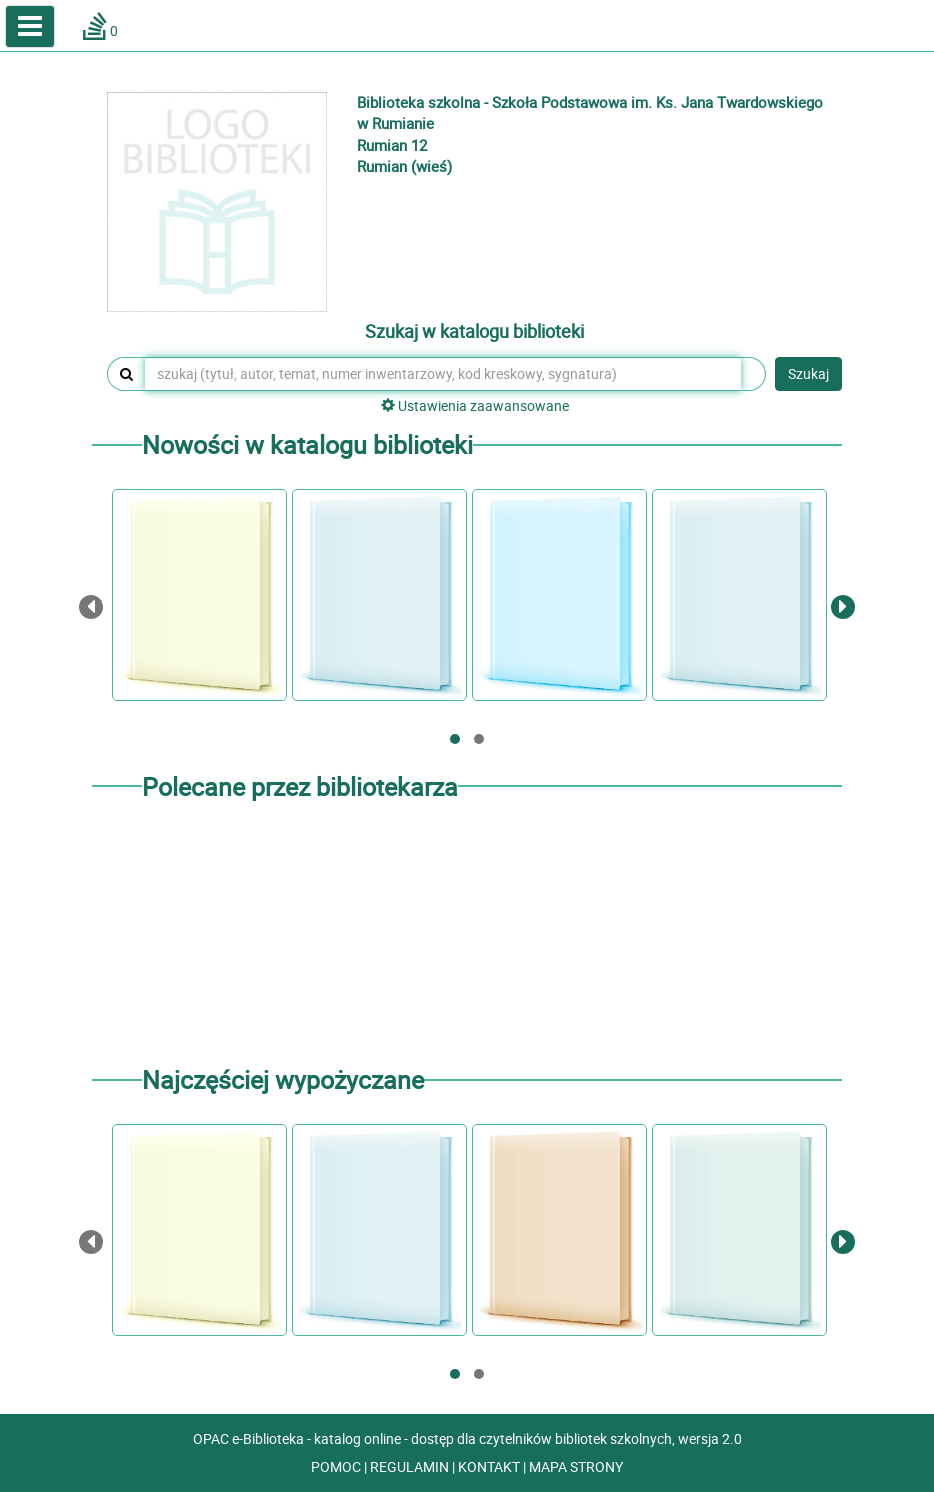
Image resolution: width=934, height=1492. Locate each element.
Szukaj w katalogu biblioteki (474, 332)
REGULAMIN (411, 1466)
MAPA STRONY (576, 1466)
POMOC (337, 1466)
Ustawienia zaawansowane (475, 405)
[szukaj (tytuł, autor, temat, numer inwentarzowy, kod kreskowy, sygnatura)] (443, 374)
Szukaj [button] (808, 373)
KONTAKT (490, 1466)
